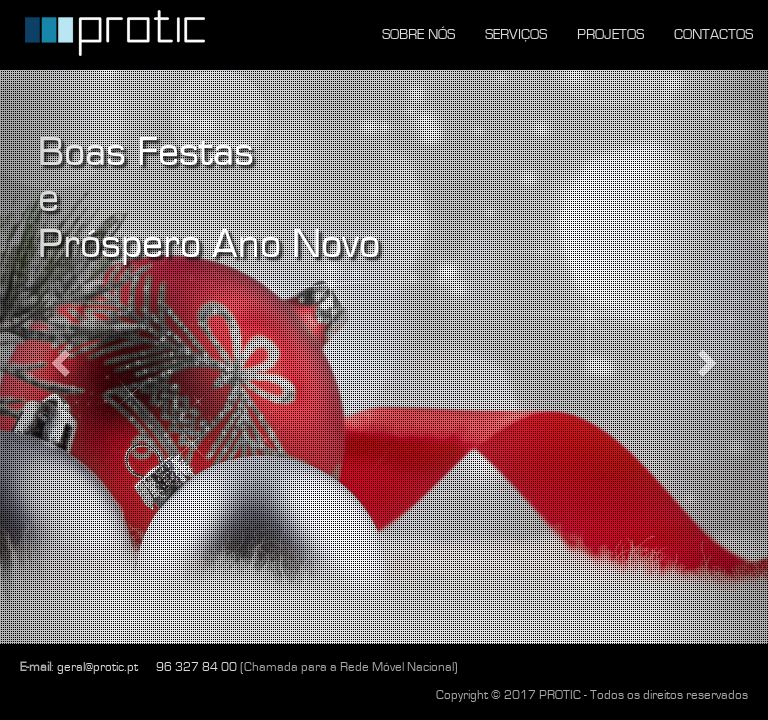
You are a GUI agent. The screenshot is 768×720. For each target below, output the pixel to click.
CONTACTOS (713, 34)
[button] (57, 357)
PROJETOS (610, 34)
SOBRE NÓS (418, 34)
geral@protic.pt (97, 667)
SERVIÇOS (516, 34)
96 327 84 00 (196, 667)
